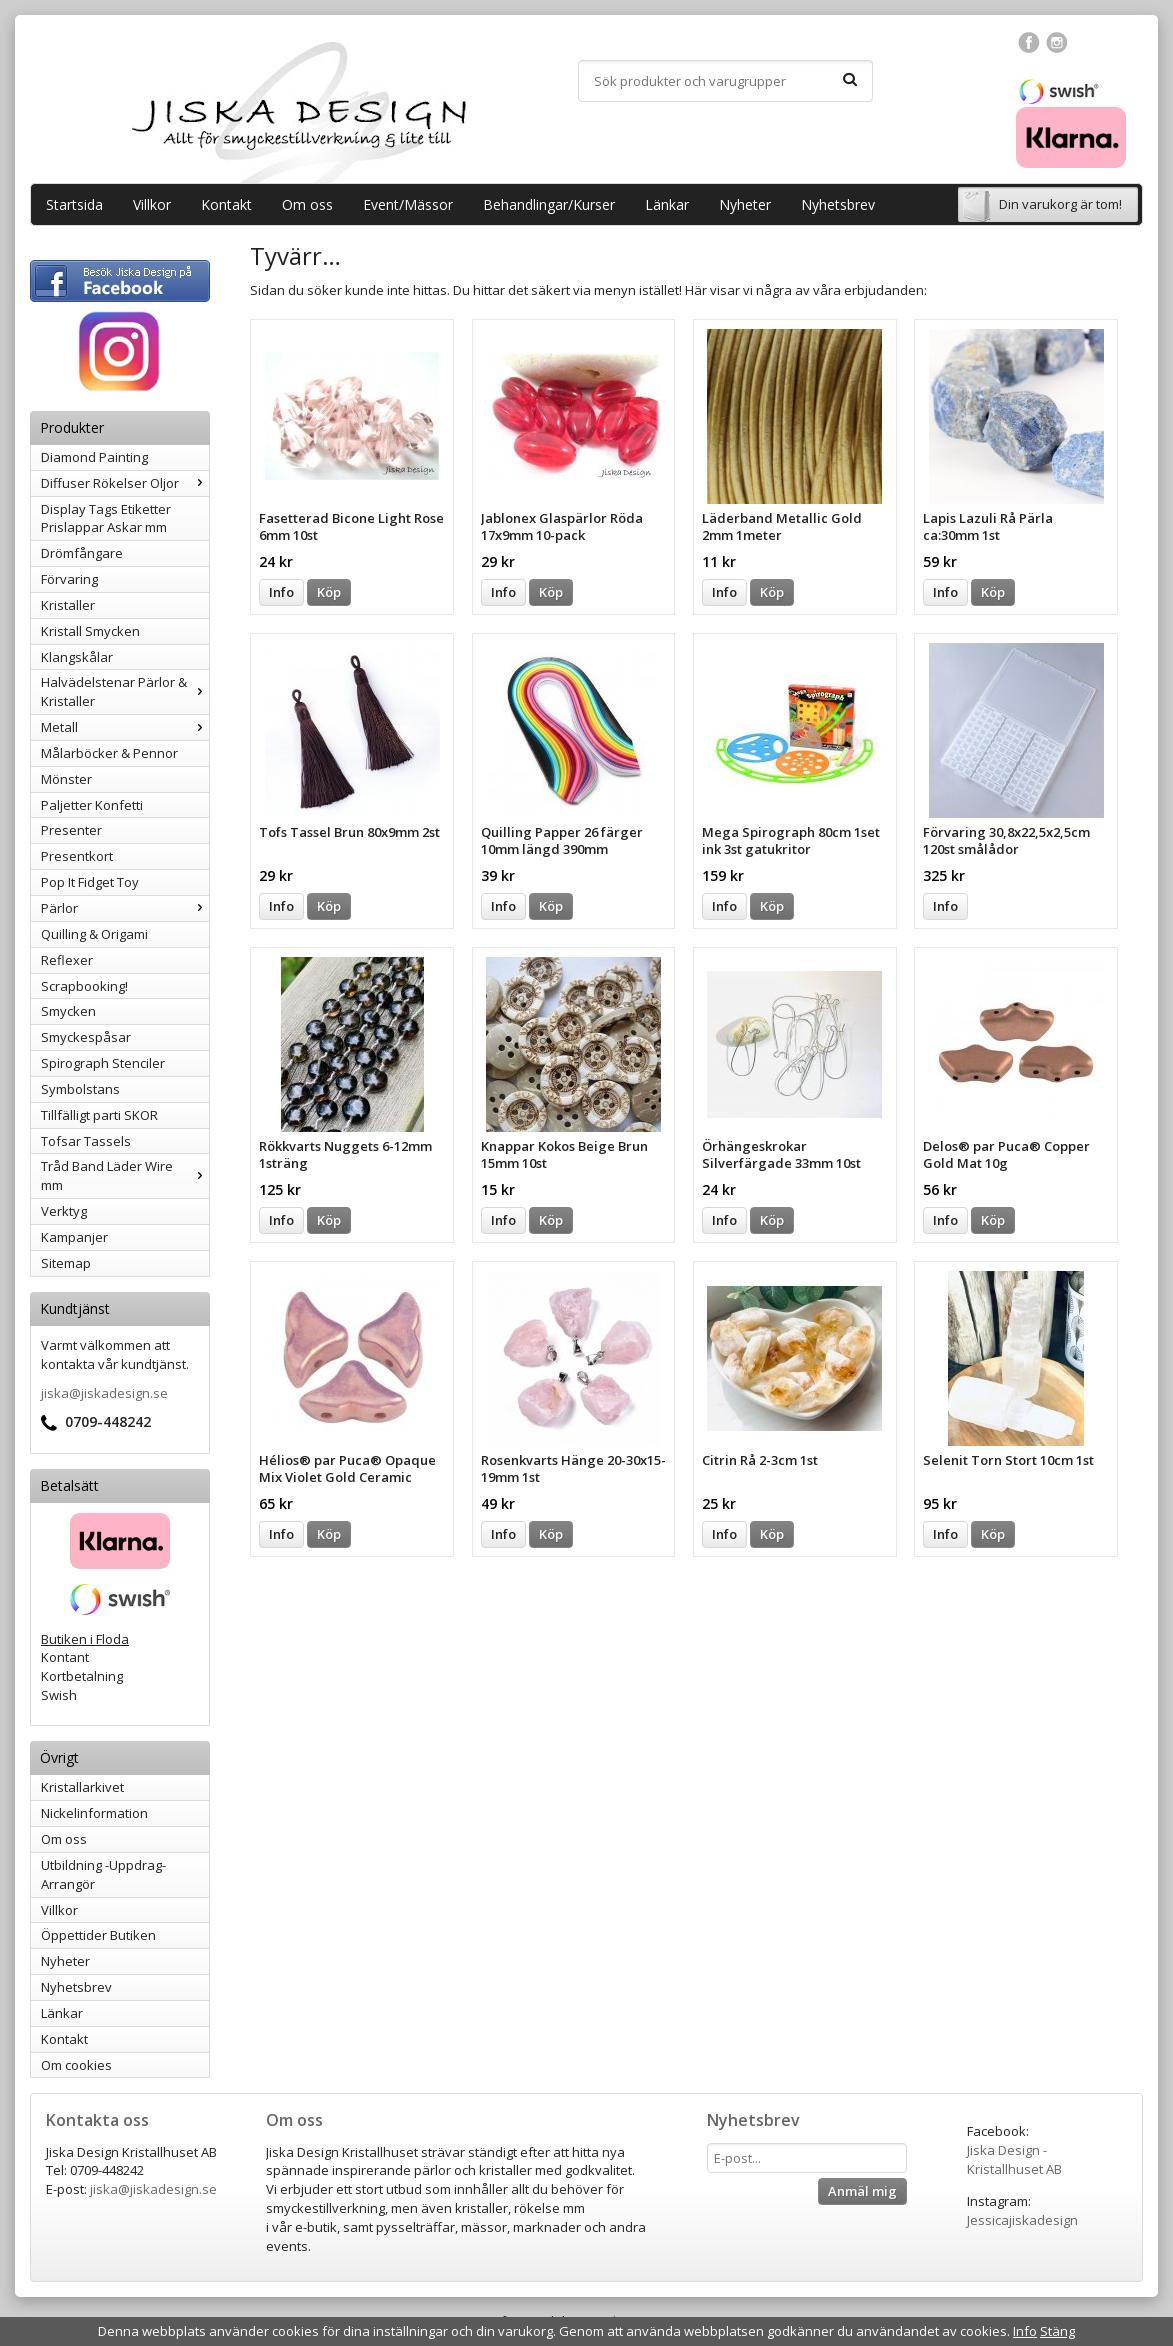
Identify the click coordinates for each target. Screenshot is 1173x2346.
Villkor (152, 204)
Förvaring (69, 579)
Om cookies (76, 2065)
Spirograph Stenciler (103, 1063)
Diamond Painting (94, 457)
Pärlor (125, 908)
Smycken (68, 1011)
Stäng (1057, 2331)
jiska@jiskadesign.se (104, 1393)
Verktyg (64, 1211)
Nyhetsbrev (838, 204)
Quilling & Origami (94, 934)
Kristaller (68, 605)
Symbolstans (80, 1089)
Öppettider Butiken (98, 1935)
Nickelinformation (94, 1813)
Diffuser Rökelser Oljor (125, 483)
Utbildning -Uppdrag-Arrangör (103, 1874)
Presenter (71, 830)
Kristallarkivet (82, 1787)
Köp (329, 592)
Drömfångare (82, 553)
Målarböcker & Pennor (109, 753)
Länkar (667, 204)
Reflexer (67, 960)
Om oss (307, 204)
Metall (125, 727)
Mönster (66, 779)
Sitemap (66, 1263)
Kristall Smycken (90, 631)
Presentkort (77, 856)
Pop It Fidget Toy (90, 882)
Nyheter (745, 204)
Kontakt (226, 204)
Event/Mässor (408, 204)
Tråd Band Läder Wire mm (125, 1175)
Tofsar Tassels (86, 1141)
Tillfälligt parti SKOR (99, 1115)
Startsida (74, 204)
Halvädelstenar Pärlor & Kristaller (125, 691)
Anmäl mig (862, 2191)
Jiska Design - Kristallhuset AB (1014, 2159)
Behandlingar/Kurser (549, 204)
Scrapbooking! (84, 986)
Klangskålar (77, 657)
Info (281, 592)
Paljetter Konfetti (92, 805)
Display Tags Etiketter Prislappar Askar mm (106, 518)
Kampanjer (74, 1237)
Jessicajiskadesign (1022, 2220)
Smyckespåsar (86, 1037)
